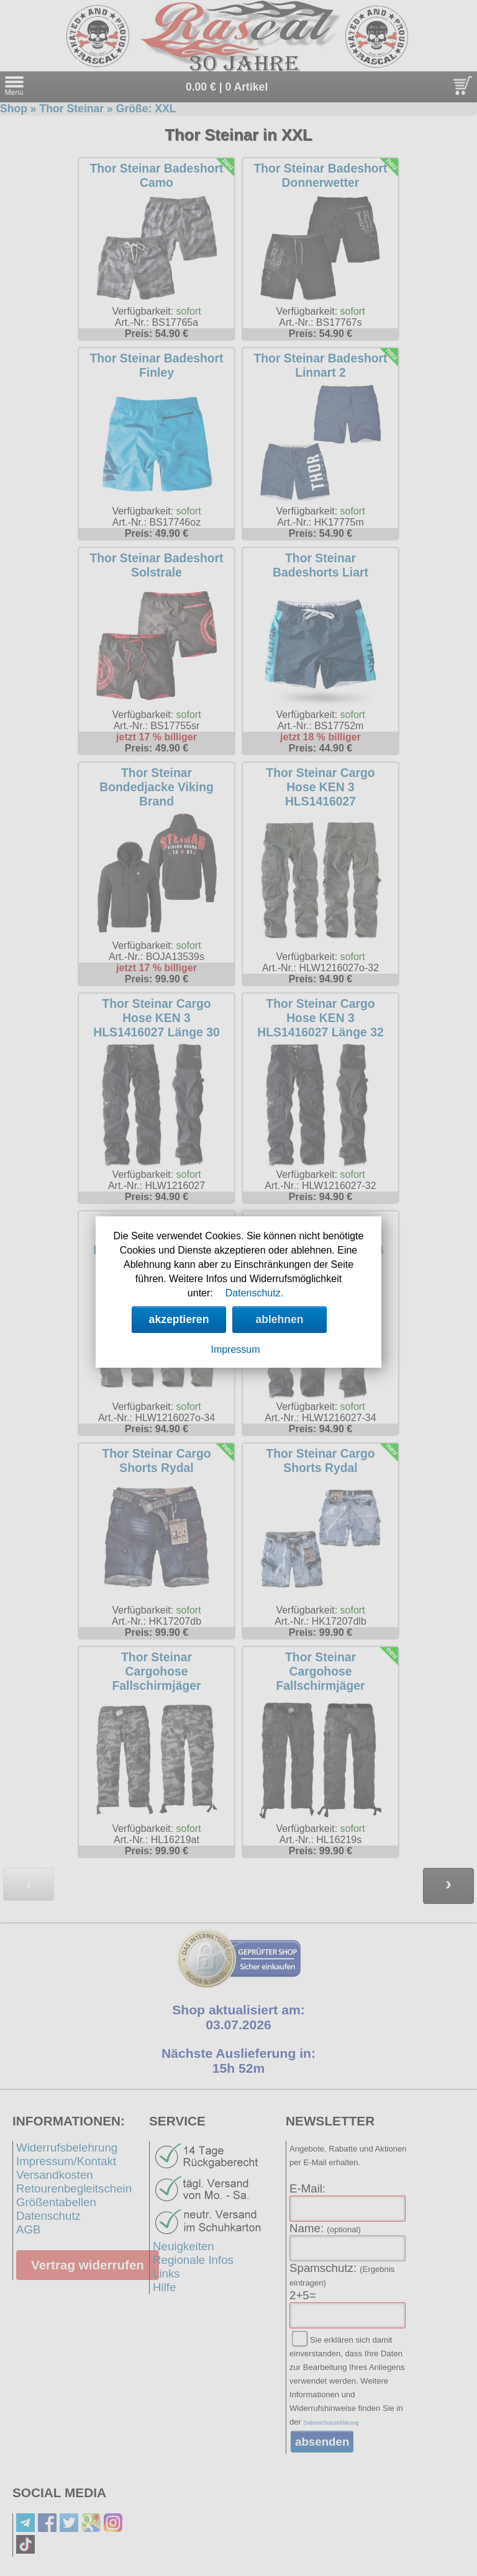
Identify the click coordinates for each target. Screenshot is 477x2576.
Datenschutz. (254, 1293)
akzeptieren (179, 1319)
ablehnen (279, 1319)
